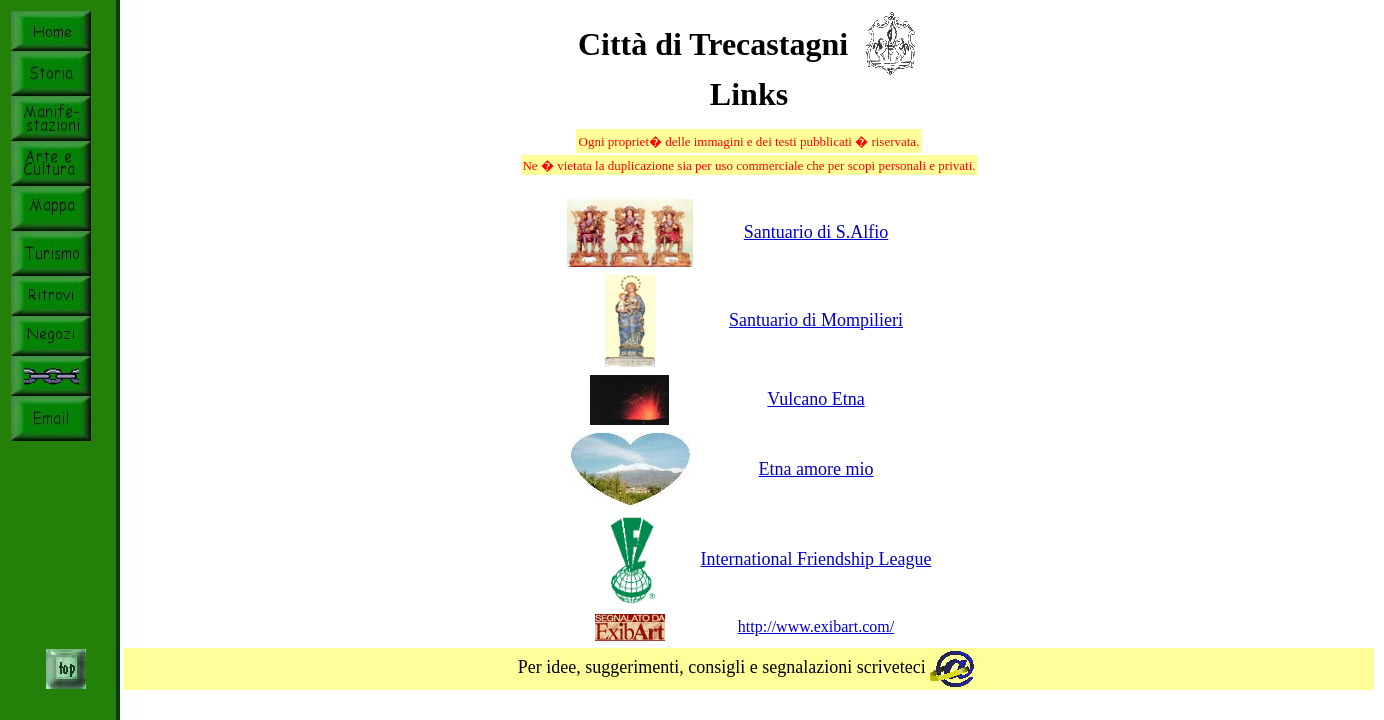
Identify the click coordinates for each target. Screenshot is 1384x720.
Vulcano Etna (815, 399)
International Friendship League (816, 559)
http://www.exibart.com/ (816, 626)
